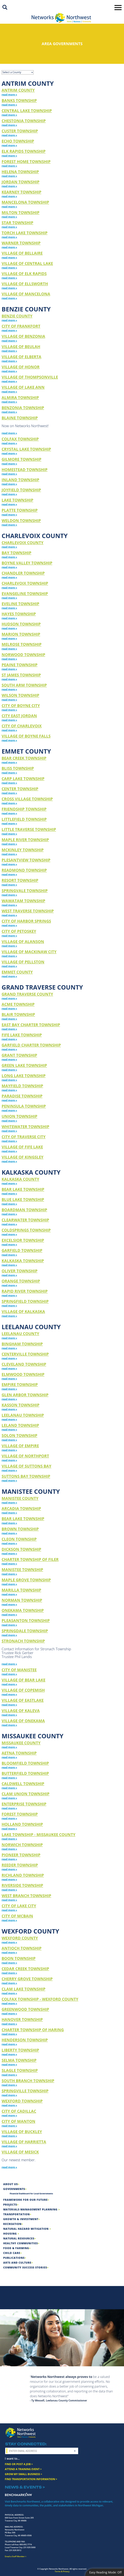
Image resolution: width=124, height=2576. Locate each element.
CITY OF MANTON (18, 2121)
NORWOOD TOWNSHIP (23, 654)
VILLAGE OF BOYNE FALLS (26, 736)
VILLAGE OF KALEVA (21, 1710)
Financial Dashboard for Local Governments (31, 2193)
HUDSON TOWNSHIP (21, 624)
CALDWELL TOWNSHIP (23, 1783)
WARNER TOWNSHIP (21, 242)
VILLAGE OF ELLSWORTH (25, 283)
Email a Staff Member (15, 2556)
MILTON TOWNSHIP (20, 212)
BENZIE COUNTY (17, 316)
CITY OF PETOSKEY (19, 931)
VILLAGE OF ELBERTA (21, 356)
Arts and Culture (17, 2262)
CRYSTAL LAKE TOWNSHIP (26, 449)
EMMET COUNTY (17, 972)
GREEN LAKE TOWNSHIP (24, 1065)
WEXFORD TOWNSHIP (22, 2101)
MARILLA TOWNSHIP (21, 1590)
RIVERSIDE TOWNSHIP (22, 1885)
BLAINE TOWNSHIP (20, 417)
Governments (14, 2189)
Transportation (16, 2214)
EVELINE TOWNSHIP (20, 603)
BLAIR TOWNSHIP (18, 1014)
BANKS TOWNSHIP (19, 100)
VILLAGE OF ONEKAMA (23, 1720)
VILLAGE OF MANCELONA (26, 293)
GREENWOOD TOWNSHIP (25, 2009)
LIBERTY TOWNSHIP (20, 2050)
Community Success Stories (25, 2267)
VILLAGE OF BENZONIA (23, 336)
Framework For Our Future (25, 2200)
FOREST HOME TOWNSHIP (26, 161)
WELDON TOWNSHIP (21, 520)
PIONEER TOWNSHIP (21, 1854)
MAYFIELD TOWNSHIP (22, 1085)
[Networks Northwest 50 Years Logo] (61, 18)
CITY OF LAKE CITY (19, 1905)
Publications (14, 2258)
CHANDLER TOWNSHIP (23, 573)
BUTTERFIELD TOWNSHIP (25, 1773)
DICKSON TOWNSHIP (21, 1549)
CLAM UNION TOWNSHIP (25, 1793)
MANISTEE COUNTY (20, 1498)
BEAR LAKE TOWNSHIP (23, 1189)
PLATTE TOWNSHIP (20, 510)
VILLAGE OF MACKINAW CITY (29, 951)
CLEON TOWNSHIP (19, 1539)
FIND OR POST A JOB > (19, 2464)
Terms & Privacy (62, 2571)
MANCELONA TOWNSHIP (25, 202)
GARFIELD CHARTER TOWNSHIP (31, 1045)
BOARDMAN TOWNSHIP (24, 1209)
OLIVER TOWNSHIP (19, 1270)
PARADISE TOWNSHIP (22, 1096)
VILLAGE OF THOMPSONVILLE (30, 377)
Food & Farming (16, 2248)
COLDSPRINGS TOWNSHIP (26, 1230)
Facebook (86, 2433)
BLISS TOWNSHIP (18, 768)
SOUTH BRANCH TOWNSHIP (28, 2080)
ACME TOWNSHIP (18, 1004)
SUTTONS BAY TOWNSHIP (26, 1476)
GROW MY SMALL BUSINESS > (23, 2474)
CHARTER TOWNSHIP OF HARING (33, 2029)
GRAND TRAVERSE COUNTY (27, 994)
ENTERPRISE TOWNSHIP (24, 1803)
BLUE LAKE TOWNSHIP (23, 1199)
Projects (10, 2204)
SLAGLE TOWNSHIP (20, 2070)
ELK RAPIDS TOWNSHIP (24, 151)
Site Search (5, 7)
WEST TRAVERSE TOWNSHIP (28, 910)
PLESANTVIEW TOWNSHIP (26, 860)
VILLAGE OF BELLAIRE (22, 253)
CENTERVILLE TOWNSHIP (25, 1354)
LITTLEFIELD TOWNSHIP (24, 819)
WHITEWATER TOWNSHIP (25, 1126)
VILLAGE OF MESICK (20, 2151)
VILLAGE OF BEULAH (21, 346)
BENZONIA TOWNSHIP (23, 407)
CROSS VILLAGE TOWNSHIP (27, 798)
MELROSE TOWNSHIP (21, 644)
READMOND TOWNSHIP (24, 870)
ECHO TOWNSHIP (18, 141)
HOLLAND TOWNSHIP (22, 1824)
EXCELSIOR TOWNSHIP (23, 1240)
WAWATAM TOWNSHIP (23, 900)
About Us (10, 2184)
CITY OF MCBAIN (17, 1916)
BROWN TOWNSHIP (20, 1528)
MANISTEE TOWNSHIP (22, 1569)
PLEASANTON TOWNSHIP (26, 1620)
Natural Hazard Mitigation (26, 2229)
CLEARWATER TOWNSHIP (25, 1219)
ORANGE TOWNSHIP (21, 1281)
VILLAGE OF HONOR (21, 366)
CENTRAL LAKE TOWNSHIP (27, 110)
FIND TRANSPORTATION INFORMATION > (31, 2479)
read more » (9, 94)
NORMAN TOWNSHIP (22, 1600)
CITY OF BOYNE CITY (21, 705)
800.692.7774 (26, 2544)
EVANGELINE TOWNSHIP (25, 593)
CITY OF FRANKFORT (21, 326)
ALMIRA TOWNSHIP (20, 397)
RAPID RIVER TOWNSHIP (25, 1291)
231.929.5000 (29, 2547)
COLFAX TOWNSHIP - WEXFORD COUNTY (40, 1999)
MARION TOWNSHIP (21, 634)
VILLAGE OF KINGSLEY (22, 1157)
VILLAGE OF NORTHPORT (25, 1455)
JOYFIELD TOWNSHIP (21, 489)
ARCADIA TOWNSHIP (21, 1508)
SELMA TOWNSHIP (19, 2060)
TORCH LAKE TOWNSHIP (24, 232)
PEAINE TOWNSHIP (19, 664)
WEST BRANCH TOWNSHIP (26, 1895)
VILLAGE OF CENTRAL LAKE (27, 263)
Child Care (11, 2253)
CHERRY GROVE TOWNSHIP (27, 1978)
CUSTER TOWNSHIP (20, 130)
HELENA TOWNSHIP (20, 171)
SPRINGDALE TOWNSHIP (25, 1630)
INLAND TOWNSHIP (20, 479)
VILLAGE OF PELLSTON (23, 961)
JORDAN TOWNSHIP (20, 181)
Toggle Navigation (118, 7)
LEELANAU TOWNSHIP (23, 1415)
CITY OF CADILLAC (19, 2111)
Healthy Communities (20, 2243)
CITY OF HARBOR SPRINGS (26, 921)
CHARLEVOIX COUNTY (22, 542)
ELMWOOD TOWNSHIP (23, 1374)
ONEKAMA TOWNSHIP (23, 1610)
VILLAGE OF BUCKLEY (22, 2131)
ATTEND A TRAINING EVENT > (23, 2469)
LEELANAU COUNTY (20, 1333)
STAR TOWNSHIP (17, 222)
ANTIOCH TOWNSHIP (21, 1948)
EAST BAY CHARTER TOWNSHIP (31, 1024)
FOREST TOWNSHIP (20, 1814)
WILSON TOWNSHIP (20, 695)
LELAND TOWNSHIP (20, 1425)
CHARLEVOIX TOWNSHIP (25, 583)
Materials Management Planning (30, 2209)
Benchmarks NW (18, 2494)
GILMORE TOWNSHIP (21, 459)
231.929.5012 (15, 2550)
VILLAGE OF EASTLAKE (23, 1700)
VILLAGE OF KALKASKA (23, 1311)
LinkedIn (112, 2432)
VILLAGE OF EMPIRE (20, 1445)
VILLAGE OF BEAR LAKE (23, 1680)
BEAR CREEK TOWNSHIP (24, 758)
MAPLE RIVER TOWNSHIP (25, 839)
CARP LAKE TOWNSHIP (23, 778)
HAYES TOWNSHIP (19, 613)
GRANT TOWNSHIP (19, 1055)
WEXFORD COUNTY (20, 1938)
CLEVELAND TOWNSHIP (24, 1364)
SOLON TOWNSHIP (19, 1435)
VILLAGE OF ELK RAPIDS (24, 273)
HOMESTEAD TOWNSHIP (24, 469)
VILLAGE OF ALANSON (23, 941)
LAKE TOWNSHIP (17, 500)
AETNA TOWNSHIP (19, 1753)
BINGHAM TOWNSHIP (22, 1343)
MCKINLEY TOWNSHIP (23, 849)
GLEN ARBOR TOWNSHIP (25, 1394)
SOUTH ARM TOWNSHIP (24, 685)
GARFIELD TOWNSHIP (22, 1250)
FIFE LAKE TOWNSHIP (22, 1034)
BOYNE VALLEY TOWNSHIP (27, 562)
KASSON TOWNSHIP (20, 1405)
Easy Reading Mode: (105, 2572)
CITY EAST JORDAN (19, 715)
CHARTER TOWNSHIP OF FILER (30, 1559)
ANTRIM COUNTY (18, 90)
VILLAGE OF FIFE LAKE (22, 1146)
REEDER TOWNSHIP (20, 1865)
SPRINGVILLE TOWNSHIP (25, 2090)
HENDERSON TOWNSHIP (25, 2039)
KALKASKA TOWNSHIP (23, 1260)
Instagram (92, 2433)
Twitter (98, 2433)
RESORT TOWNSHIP (20, 880)
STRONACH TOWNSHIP (23, 1641)
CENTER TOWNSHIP (20, 788)
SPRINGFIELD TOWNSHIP (25, 1301)
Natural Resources (18, 2238)
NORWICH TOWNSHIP (22, 1844)
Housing (10, 2233)
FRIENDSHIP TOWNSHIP (24, 809)
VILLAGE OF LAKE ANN (23, 387)
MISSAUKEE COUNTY (21, 1742)
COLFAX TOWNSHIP (20, 439)
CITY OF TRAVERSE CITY (24, 1136)
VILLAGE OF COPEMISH (23, 1690)
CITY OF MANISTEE (19, 1669)
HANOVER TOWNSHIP (22, 2019)
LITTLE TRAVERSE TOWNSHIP (29, 829)
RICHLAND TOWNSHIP (23, 1875)
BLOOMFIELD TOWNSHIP (25, 1763)
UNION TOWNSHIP (19, 1116)
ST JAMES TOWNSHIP (21, 674)
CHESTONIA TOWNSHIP (24, 120)
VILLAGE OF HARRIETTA (24, 2141)
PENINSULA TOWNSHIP (24, 1106)
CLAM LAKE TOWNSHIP (23, 1989)
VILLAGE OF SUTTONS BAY (26, 1466)
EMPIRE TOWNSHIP (20, 1384)
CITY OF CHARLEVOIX (22, 725)
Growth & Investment (20, 2219)
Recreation (12, 2224)
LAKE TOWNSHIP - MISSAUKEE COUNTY (38, 1834)
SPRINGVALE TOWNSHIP (25, 890)
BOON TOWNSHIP (19, 1958)
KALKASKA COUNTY (20, 1179)
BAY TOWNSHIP (16, 552)
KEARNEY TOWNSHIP (21, 192)
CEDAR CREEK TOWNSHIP (25, 1968)
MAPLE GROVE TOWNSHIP (26, 1579)
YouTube (104, 2433)
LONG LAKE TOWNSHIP (24, 1075)
